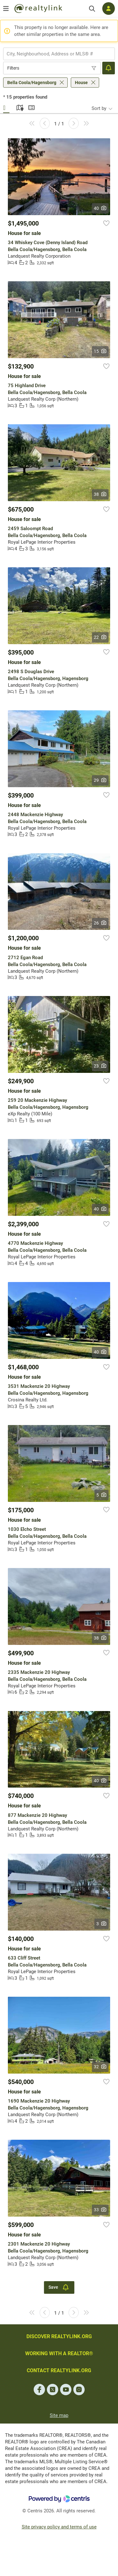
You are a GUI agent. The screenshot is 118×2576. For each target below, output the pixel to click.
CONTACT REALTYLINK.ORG (59, 2370)
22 (100, 637)
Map (19, 106)
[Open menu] (6, 8)
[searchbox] (55, 53)
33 (100, 2209)
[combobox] (59, 54)
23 (100, 1065)
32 (100, 2066)
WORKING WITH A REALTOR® (59, 2353)
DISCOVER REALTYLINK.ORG (59, 2336)
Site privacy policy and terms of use (59, 2527)
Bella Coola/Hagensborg (31, 82)
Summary (31, 106)
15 (100, 351)
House (81, 82)
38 (100, 494)
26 (100, 922)
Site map (59, 2415)
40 (100, 208)
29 (100, 780)
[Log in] (108, 8)
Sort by (99, 108)
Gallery (6, 106)
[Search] (92, 8)
